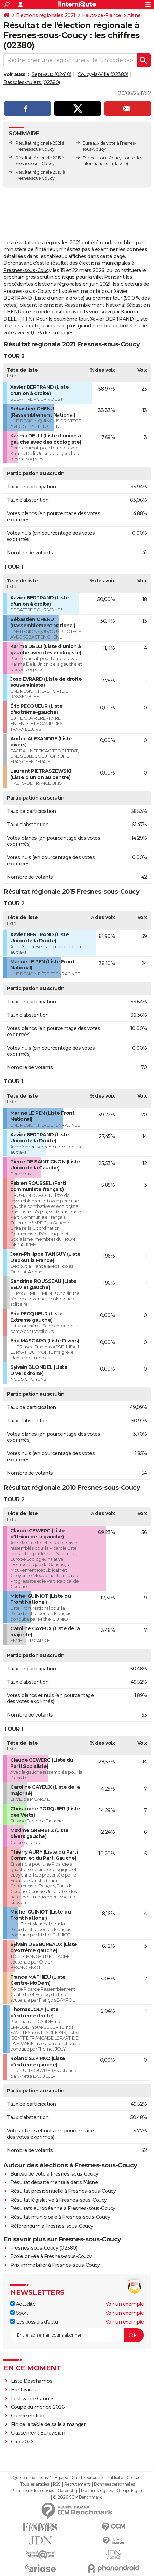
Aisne (134, 15)
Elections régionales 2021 (45, 15)
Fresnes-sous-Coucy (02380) (43, 2248)
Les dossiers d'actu (34, 2322)
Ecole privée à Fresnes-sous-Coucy (51, 2256)
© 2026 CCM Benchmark (77, 2497)
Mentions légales (96, 2490)
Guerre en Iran (27, 2416)
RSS (56, 2484)
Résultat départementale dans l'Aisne (54, 2182)
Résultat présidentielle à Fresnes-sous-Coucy (63, 2191)
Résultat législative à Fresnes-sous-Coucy (58, 2200)
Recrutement (77, 2484)
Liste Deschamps (32, 2381)
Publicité (115, 2477)
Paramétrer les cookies (32, 2490)
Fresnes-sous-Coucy (102, 157)
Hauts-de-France (101, 15)
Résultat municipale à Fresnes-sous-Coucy (60, 2217)
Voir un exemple (125, 2304)
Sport (19, 2313)
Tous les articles (34, 2484)
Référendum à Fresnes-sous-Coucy (51, 2226)
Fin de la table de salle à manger (48, 2424)
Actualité (23, 2304)
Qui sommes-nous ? (31, 2477)
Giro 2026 (22, 2442)
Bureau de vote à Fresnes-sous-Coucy (54, 2174)
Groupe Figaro (129, 2490)
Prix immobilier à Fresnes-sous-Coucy (55, 2265)
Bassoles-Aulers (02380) (31, 82)
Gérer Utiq (67, 2490)
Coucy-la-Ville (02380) (103, 74)
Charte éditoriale (87, 2477)
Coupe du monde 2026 (38, 2407)
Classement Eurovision (38, 2433)
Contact (134, 2477)
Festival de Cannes (33, 2398)
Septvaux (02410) (51, 74)
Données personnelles (114, 2484)
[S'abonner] (77, 2335)
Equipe (61, 2477)
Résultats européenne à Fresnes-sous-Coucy (62, 2208)
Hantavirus (23, 2390)
